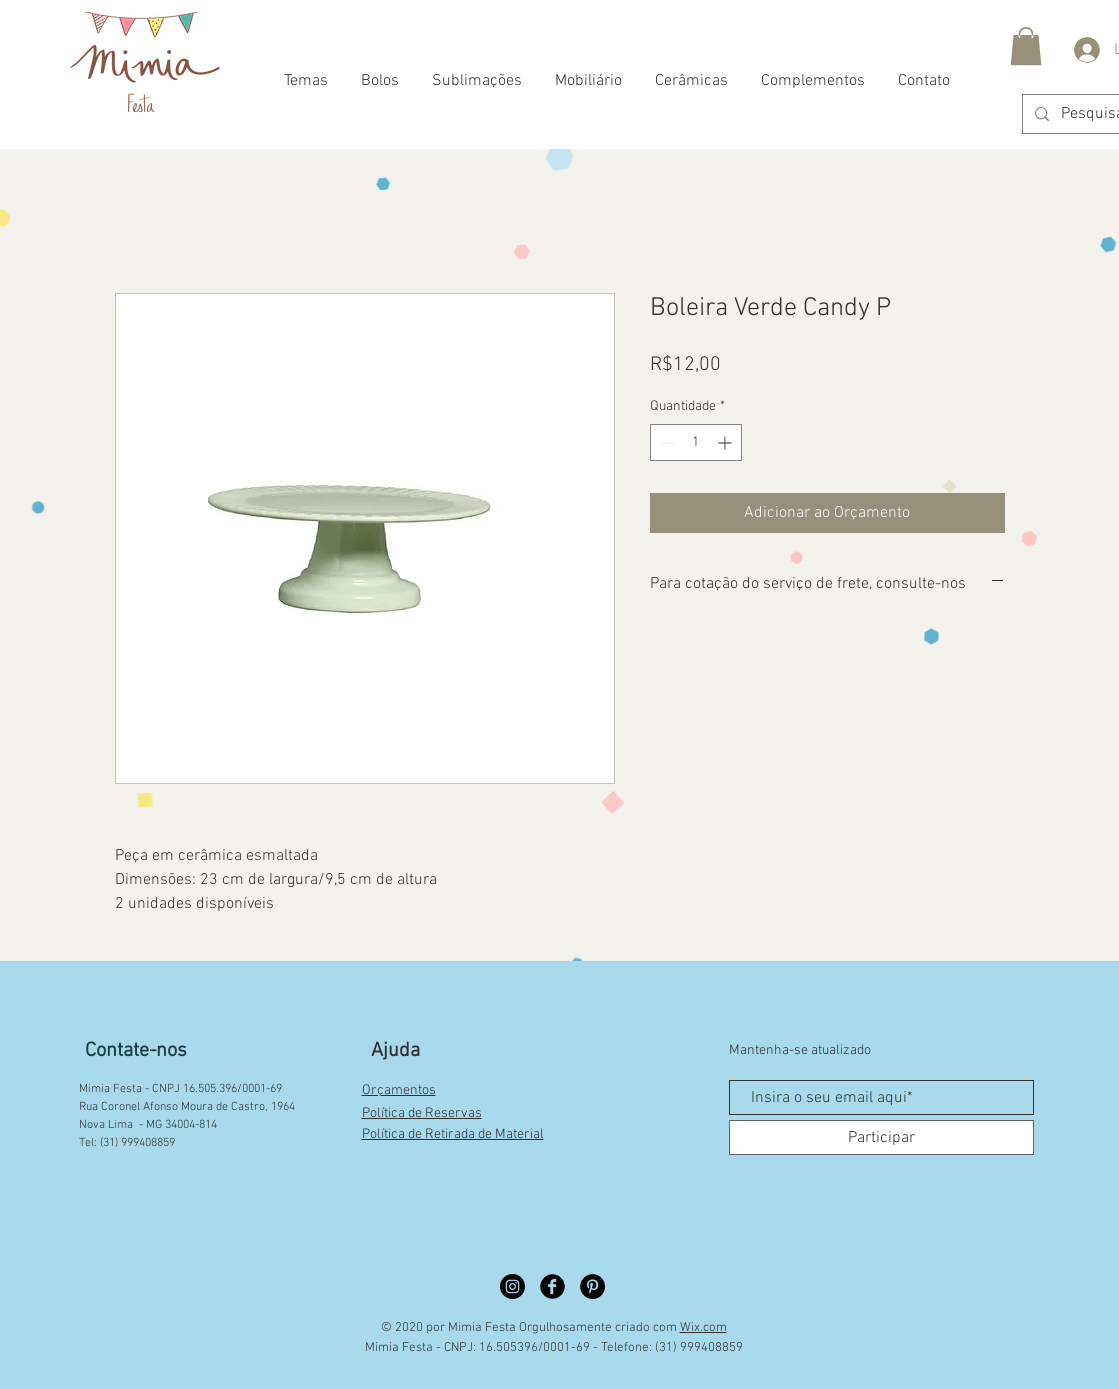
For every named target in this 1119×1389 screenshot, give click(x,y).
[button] (1026, 46)
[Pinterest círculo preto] (592, 1286)
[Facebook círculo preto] (552, 1286)
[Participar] (881, 1137)
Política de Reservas (422, 1113)
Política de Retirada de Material (453, 1134)
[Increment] (726, 442)
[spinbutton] (696, 442)
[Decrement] (665, 442)
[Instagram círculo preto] (512, 1286)
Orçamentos (399, 1090)
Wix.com (703, 1328)
